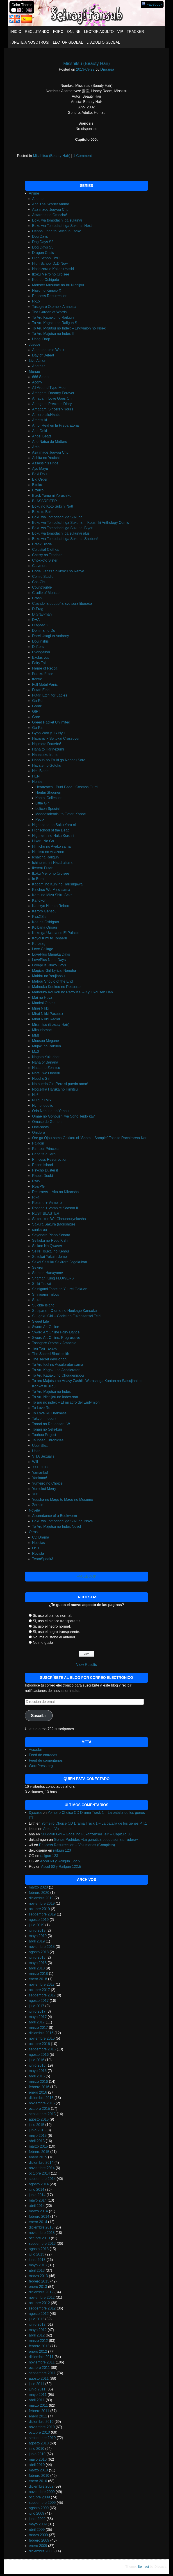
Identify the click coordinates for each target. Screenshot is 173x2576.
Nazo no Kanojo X (46, 290)
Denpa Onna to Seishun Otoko (56, 231)
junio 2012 (37, 2324)
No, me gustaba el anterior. (54, 1637)
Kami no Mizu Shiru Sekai (52, 895)
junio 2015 (37, 2130)
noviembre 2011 (42, 2362)
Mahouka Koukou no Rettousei (56, 987)
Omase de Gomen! (47, 1122)
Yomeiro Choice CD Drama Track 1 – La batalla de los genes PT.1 (94, 1823)
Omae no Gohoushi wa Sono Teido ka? (63, 1116)
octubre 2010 (39, 2432)
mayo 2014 (38, 2200)
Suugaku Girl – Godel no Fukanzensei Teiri (66, 1316)
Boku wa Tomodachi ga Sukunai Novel (62, 1521)
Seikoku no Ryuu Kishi (50, 1240)
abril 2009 (37, 2529)
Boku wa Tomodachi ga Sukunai (57, 517)
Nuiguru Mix (41, 1100)
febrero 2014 (39, 2216)
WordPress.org (41, 1766)
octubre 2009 (39, 2497)
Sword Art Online (45, 1327)
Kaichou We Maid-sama (51, 890)
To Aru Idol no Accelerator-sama (57, 1364)
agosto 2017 (39, 2001)
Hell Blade (40, 771)
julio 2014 (36, 2189)
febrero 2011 (39, 2411)
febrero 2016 (39, 2087)
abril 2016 (37, 2076)
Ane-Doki (39, 431)
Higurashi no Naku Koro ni (53, 836)
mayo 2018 (38, 1963)
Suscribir (39, 1715)
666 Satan (40, 377)
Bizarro (37, 490)
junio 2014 (37, 2195)
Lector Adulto (99, 32)
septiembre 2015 (42, 2114)
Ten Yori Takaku (44, 1348)
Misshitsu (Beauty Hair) (86, 63)
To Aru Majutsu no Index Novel (56, 1526)
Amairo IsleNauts (45, 415)
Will (35, 1462)
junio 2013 (37, 2260)
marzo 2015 (38, 2146)
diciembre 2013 (41, 2227)
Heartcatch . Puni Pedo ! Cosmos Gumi (66, 787)
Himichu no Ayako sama (51, 846)
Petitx (39, 819)
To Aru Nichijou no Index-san (55, 1397)
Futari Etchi (41, 690)
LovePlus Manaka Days (51, 954)
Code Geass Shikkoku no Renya (58, 571)
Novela (34, 1510)
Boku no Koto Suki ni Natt (52, 506)
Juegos (35, 344)
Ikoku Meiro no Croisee (50, 873)
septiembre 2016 (42, 2049)
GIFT (36, 711)
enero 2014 (38, 2222)
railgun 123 (62, 1850)
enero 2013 (38, 2287)
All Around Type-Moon (49, 388)
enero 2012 (38, 2351)
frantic (37, 679)
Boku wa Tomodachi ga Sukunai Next (62, 226)
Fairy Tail (39, 663)
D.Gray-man (42, 614)
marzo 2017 (38, 2027)
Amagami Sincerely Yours (52, 409)
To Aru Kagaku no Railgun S (54, 323)
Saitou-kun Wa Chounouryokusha (59, 1219)
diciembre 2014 (41, 2162)
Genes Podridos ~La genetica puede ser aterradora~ (96, 1839)
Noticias (38, 1543)
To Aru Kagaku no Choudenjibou (58, 1375)
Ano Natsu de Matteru (49, 442)
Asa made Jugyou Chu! (50, 209)
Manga (34, 371)
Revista (38, 1553)
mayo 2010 (38, 2459)
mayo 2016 (38, 2071)
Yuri (35, 1494)
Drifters (38, 647)
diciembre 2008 (41, 2551)
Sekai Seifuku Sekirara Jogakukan (59, 1262)
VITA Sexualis (43, 1456)
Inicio (15, 32)
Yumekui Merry (44, 1489)
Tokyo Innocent (44, 1418)
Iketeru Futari (42, 868)
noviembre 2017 (42, 1984)
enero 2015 (38, 2157)
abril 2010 (37, 2465)
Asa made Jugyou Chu (50, 452)
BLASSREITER (44, 501)
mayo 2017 (38, 2017)
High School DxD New (50, 263)
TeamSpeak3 (42, 1559)
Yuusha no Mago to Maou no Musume (62, 1499)
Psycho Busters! (45, 1170)
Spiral (36, 1300)
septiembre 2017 (42, 1995)
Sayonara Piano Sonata (51, 1235)
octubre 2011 (39, 2368)
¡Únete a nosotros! (29, 42)
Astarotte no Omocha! (49, 215)
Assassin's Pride (45, 463)
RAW (36, 1181)
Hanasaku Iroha (44, 755)
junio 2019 (37, 1930)
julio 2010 (36, 2449)
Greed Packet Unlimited (51, 722)
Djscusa (107, 69)
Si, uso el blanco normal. (52, 1615)
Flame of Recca (44, 668)
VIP (120, 32)
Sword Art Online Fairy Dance (56, 1332)
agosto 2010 (39, 2443)
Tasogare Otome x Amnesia (54, 307)
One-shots (40, 1127)
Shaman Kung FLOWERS (53, 1278)
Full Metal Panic (45, 684)
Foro (58, 32)
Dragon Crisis (43, 253)
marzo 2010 (38, 2470)
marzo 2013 (38, 2276)
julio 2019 (36, 1925)
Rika (35, 1197)
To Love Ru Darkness (49, 1413)
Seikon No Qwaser (47, 1246)
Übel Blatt (40, 1445)
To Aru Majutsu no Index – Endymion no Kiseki (69, 328)
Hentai (37, 782)
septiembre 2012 (42, 2308)
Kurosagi (39, 943)
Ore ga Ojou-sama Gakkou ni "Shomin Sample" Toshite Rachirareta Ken (89, 1138)
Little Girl (42, 803)
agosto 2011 (39, 2378)
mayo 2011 (38, 2395)
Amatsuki (39, 420)
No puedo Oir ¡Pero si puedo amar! (60, 1084)
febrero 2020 (39, 1893)
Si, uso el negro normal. (52, 1626)
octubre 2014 (39, 2173)
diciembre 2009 (41, 2486)
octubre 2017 (39, 1990)
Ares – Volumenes (57, 1829)
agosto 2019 (39, 1920)
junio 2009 (37, 2519)
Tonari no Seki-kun (47, 1429)
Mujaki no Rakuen (46, 1046)
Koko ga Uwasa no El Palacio (55, 933)
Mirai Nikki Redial (46, 1019)
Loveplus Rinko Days (49, 965)
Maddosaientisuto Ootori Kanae (60, 814)
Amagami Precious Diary (52, 404)
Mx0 (35, 1051)
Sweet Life (40, 1321)
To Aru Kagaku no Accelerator (56, 1370)
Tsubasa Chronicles (48, 1440)
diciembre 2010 (41, 2422)
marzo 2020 (38, 1887)
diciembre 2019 (41, 1898)
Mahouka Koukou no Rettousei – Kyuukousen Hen (72, 992)
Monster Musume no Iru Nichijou (58, 285)
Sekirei (37, 1267)
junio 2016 (37, 2065)
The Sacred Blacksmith (50, 1354)
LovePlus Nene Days (49, 960)
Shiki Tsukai (41, 1284)
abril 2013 (37, 2270)
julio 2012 (36, 2319)
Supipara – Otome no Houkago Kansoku (64, 1311)
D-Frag (37, 609)
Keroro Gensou (44, 911)
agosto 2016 (39, 2054)
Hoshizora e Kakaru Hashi (53, 269)
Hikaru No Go (43, 841)
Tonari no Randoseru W (51, 1424)
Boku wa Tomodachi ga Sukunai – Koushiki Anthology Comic (80, 522)
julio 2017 (36, 2006)
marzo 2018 (38, 1974)
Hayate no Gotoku (46, 765)
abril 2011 (37, 2400)
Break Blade (42, 544)
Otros (33, 1532)
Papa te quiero (43, 1154)
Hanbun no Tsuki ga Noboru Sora (58, 760)
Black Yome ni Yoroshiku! (52, 495)
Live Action (37, 361)
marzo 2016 (38, 2081)
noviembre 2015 (42, 2103)
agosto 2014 (39, 2184)
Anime (34, 193)
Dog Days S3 (42, 247)
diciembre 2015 (41, 2098)
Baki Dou (39, 474)
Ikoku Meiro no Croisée (50, 274)
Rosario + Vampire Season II (55, 1208)
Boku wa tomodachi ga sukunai (57, 220)
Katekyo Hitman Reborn (51, 906)
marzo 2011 (38, 2405)
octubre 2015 (39, 2108)
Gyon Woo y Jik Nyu (48, 733)
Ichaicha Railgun (45, 857)
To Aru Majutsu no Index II (53, 334)
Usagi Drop (41, 339)
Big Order (39, 479)
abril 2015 (37, 2141)
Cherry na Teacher (46, 555)
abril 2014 (37, 2206)
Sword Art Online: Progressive (56, 1338)
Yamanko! (40, 1472)
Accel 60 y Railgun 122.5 (60, 1861)
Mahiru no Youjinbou (48, 976)
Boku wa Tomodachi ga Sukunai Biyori (62, 528)
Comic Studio (42, 576)
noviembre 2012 (42, 2297)
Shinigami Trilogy (45, 1294)
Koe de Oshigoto (45, 280)
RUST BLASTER (45, 1213)
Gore (36, 717)
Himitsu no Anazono (48, 852)
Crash (37, 598)
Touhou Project (44, 1435)
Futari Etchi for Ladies (49, 695)
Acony (37, 382)
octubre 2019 (39, 1909)
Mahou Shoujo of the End (52, 981)
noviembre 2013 (42, 2233)
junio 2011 (37, 2389)
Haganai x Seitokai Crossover (56, 738)
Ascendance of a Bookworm (54, 1516)
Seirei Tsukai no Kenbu (50, 1251)
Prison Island (42, 1165)
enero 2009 (38, 2546)
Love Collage (42, 949)
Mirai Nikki (40, 1008)
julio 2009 (36, 2513)
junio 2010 (37, 2454)
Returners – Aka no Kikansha (55, 1192)
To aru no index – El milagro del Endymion (66, 1402)
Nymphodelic (42, 1105)
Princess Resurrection (49, 296)
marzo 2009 (38, 2535)
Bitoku (37, 485)
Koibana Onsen (44, 927)
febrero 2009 (39, 2540)
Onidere (38, 1132)
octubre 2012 (39, 2303)
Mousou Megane (45, 1041)
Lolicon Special (47, 809)
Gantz (37, 706)
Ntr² (35, 1095)
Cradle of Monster (46, 593)
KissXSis (39, 916)
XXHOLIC (40, 1467)
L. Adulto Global (103, 42)
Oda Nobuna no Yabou (50, 1111)
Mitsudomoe (42, 1030)
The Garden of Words (49, 312)
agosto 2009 (39, 2508)
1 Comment (82, 156)
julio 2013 (36, 2254)
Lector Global (68, 42)
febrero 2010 (39, 2475)
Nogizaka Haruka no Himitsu (55, 1089)
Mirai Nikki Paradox (47, 1014)
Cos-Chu (39, 582)
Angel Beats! (42, 436)
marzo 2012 (38, 2341)
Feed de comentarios (46, 1760)
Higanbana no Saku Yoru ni (54, 825)
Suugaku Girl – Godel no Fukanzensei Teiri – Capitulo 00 (86, 1834)
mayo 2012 (38, 2330)
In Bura (38, 879)
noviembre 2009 (42, 2492)
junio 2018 (37, 1957)
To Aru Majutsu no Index (51, 1391)
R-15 (36, 301)
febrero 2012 (39, 2346)
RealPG (38, 1186)
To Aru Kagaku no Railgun (53, 317)
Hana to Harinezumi (48, 749)
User (36, 1451)
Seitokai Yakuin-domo (49, 1257)
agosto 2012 (39, 2314)
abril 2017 (37, 2022)
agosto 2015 (39, 2119)
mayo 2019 (38, 1936)
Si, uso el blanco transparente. (57, 1621)
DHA (36, 620)
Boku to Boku (42, 512)
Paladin (38, 1143)
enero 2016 (38, 2092)
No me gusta (43, 1642)
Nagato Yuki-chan (46, 1057)
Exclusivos (40, 657)
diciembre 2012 (41, 2292)
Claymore (39, 566)
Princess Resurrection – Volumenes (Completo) (77, 1845)
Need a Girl (41, 1078)
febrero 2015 (39, 2152)
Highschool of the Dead (50, 830)
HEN (36, 776)
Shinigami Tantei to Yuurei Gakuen (59, 1289)
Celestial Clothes (45, 549)
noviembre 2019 (42, 1903)
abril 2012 (37, 2335)
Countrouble (42, 587)
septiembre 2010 (42, 2438)
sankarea (39, 1230)
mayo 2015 (38, 2135)
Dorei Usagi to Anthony (50, 636)
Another (38, 199)
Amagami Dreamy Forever (53, 393)
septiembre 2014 (42, 2179)
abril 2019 (37, 1941)
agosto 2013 (39, 2249)
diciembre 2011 (41, 2357)
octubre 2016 (39, 2044)
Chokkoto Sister (44, 560)
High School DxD (45, 258)
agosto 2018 (39, 1952)
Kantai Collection (48, 798)
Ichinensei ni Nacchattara (52, 863)
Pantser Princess (45, 1149)
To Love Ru (41, 1408)
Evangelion (41, 652)
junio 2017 (37, 2011)
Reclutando (37, 32)
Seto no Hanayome (47, 1273)
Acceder (35, 1750)
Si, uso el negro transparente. (56, 1632)
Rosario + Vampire (47, 1203)
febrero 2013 (39, 2281)
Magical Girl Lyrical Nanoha (54, 970)
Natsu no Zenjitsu (46, 1068)
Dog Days (40, 236)
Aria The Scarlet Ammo (50, 204)
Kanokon (39, 900)
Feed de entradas (43, 1755)
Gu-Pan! (39, 728)
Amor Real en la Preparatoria (55, 425)
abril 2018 (37, 1968)
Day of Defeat (43, 355)
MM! (35, 1035)
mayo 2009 (38, 2524)
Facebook (152, 4)
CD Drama (40, 1537)
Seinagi (143, 2566)
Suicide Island (43, 1305)
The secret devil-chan (49, 1359)
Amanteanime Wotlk (48, 350)
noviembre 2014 (42, 2168)
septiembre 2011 (42, 2373)
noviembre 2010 (42, 2427)
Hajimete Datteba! (46, 744)
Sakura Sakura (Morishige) (53, 1224)
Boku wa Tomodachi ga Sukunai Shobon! (65, 539)
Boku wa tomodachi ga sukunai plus (60, 533)
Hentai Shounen (48, 792)
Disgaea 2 (40, 625)
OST (35, 1548)
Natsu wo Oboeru (46, 1073)
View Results (86, 1665)
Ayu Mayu (40, 468)
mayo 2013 (38, 2265)
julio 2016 (36, 2060)
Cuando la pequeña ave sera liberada (62, 603)
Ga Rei (37, 701)
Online (74, 32)
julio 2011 (36, 2384)
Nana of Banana (45, 1062)
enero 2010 (38, 2481)
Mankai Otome (43, 1003)
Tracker (135, 32)
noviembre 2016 (42, 2038)
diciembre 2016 (41, 2033)
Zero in (37, 1505)
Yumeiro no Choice (47, 1483)
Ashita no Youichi (45, 458)
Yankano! (39, 1478)
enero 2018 (38, 1979)
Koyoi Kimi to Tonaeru (49, 938)
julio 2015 (36, 2125)
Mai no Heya (42, 997)
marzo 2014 (38, 2211)
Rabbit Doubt (42, 1176)
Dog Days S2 (42, 242)
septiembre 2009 (42, 2502)
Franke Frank (42, 674)
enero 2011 (38, 2416)
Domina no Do (43, 630)
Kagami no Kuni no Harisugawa (57, 884)
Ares (35, 447)
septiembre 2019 (42, 1914)
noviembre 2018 (42, 1947)
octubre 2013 (39, 2238)
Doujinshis (40, 641)
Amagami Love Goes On (51, 398)
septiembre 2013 (42, 2243)
